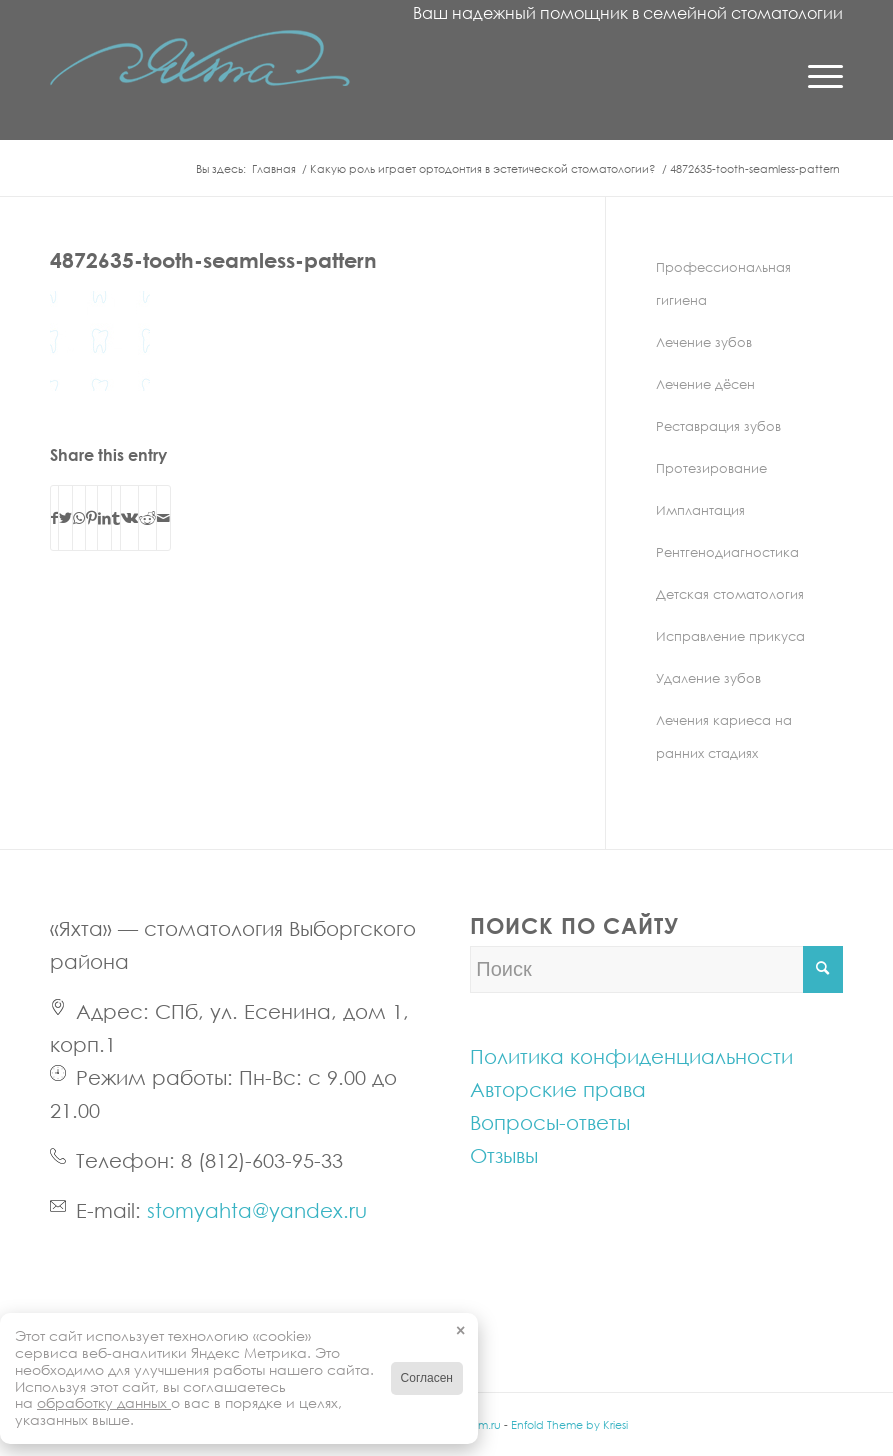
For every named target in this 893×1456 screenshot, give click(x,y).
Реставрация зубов (718, 426)
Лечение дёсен (705, 384)
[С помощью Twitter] (65, 518)
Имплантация (700, 510)
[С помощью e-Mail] (163, 518)
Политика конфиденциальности (631, 1056)
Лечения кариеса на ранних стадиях (724, 736)
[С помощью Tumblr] (116, 518)
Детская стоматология (730, 594)
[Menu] (815, 75)
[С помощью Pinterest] (91, 518)
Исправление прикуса (730, 636)
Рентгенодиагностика (727, 552)
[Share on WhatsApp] (79, 518)
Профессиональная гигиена (723, 283)
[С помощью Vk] (129, 518)
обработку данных (104, 1402)
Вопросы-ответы (550, 1122)
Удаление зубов (708, 678)
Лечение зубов (704, 342)
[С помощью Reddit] (147, 518)
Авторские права (558, 1089)
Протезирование (711, 468)
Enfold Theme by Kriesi (569, 1424)
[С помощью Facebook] (54, 518)
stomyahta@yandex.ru (257, 1210)
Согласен (427, 1378)
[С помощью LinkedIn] (104, 518)
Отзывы (504, 1155)
